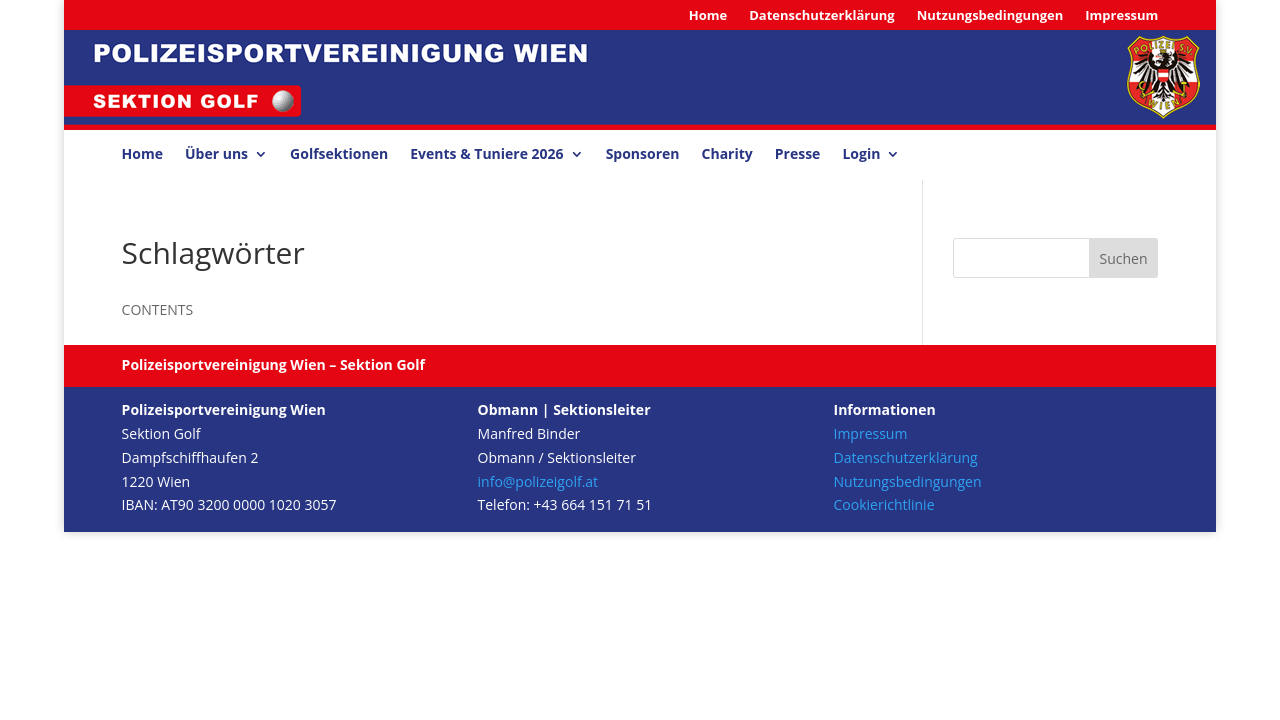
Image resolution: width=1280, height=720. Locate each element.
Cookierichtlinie (884, 504)
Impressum (1121, 16)
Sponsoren (643, 155)
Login (861, 155)
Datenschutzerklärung (821, 16)
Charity (727, 155)
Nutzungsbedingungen (990, 16)
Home (708, 16)
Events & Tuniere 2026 (486, 155)
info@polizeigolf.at (538, 481)
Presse (798, 155)
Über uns (216, 155)
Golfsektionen (339, 155)
